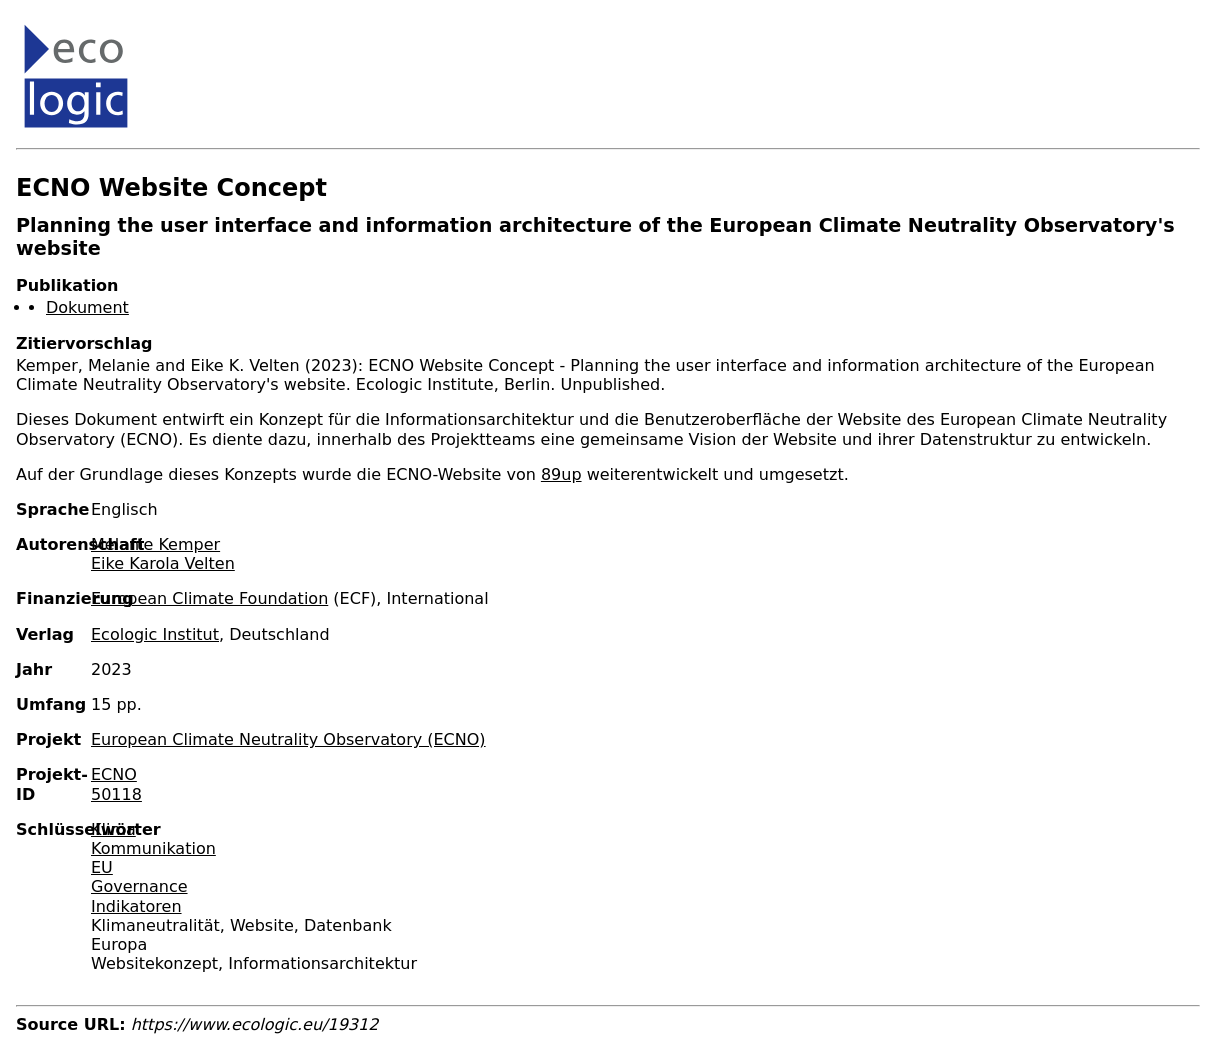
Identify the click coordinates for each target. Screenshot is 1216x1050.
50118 (116, 794)
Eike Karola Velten (163, 563)
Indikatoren (136, 906)
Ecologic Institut (155, 634)
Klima (113, 829)
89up (561, 474)
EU (102, 867)
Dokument (87, 307)
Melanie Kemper (155, 544)
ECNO (114, 774)
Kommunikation (153, 848)
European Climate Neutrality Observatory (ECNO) (288, 739)
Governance (139, 886)
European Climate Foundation (209, 598)
